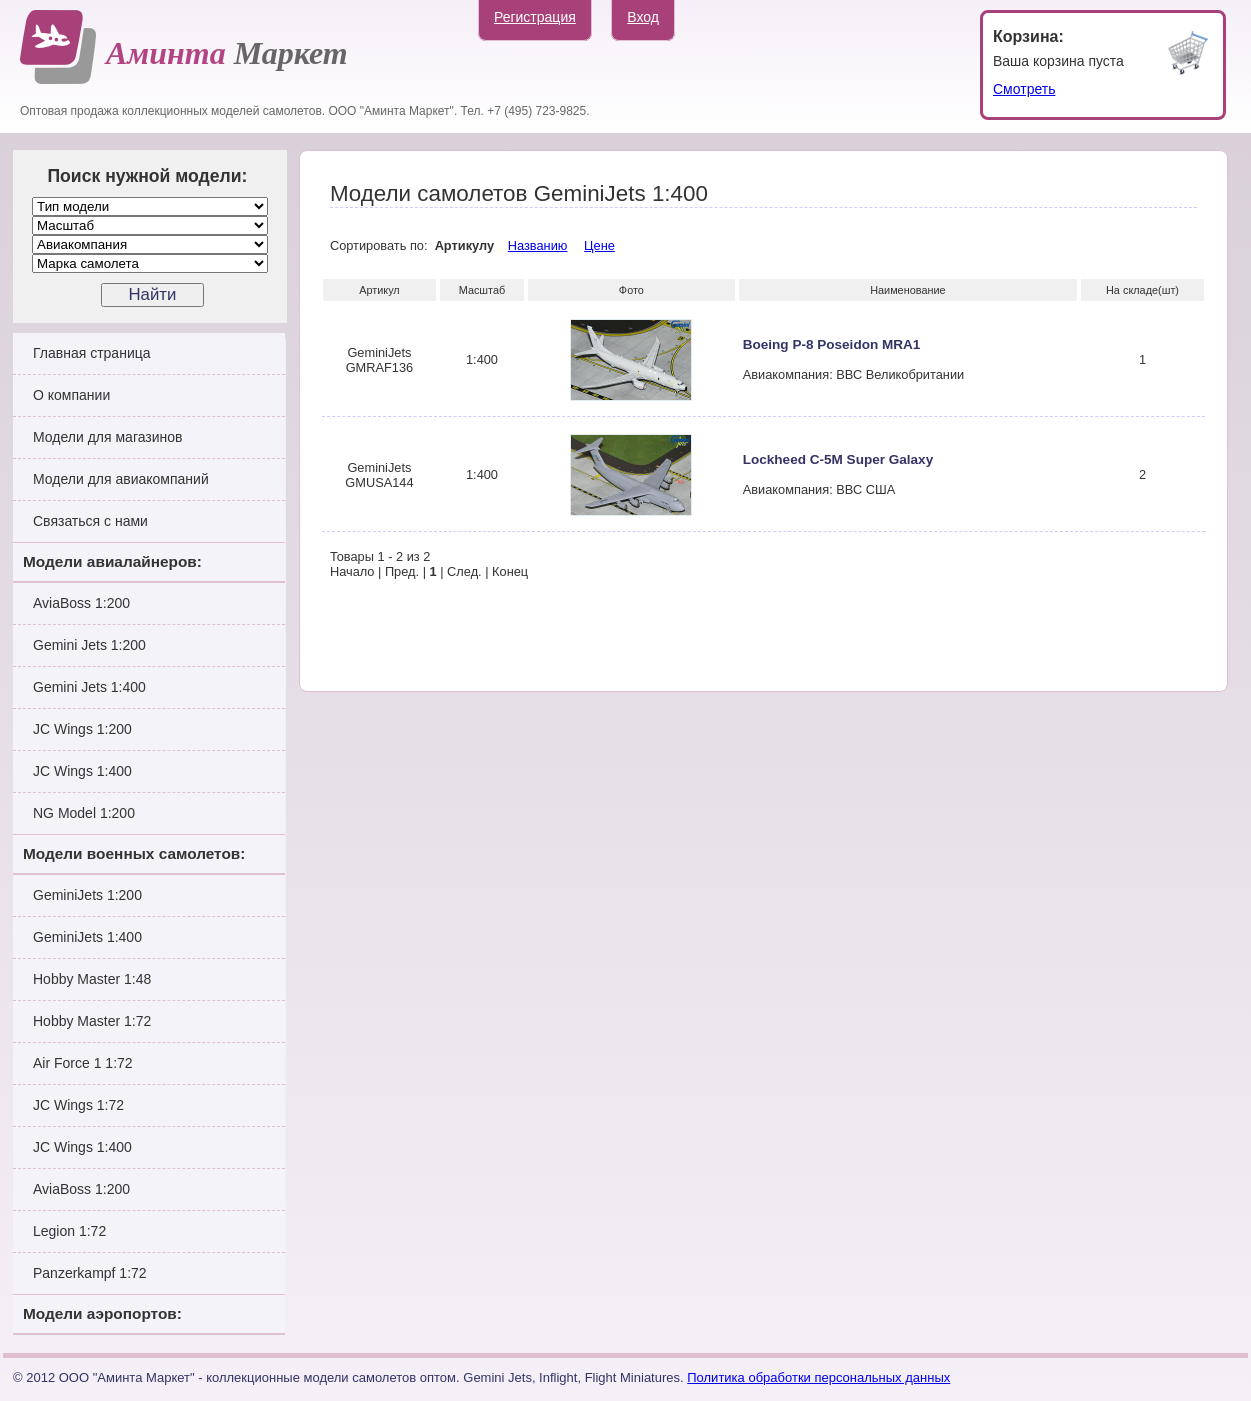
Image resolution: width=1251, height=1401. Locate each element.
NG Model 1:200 (84, 813)
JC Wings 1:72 (78, 1105)
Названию (538, 245)
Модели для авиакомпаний (121, 479)
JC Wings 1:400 (82, 771)
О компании (71, 395)
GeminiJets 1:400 (87, 937)
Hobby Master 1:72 (92, 1021)
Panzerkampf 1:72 (90, 1273)
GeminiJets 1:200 (87, 895)
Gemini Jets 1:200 (89, 645)
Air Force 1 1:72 (83, 1063)
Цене (599, 245)
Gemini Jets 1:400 (89, 687)
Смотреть (1024, 89)
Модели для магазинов (108, 437)
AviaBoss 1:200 (81, 603)
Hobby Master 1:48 (92, 979)
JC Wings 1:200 (82, 729)
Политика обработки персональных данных (818, 1377)
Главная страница (92, 353)
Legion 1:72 (69, 1231)
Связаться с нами (90, 521)
